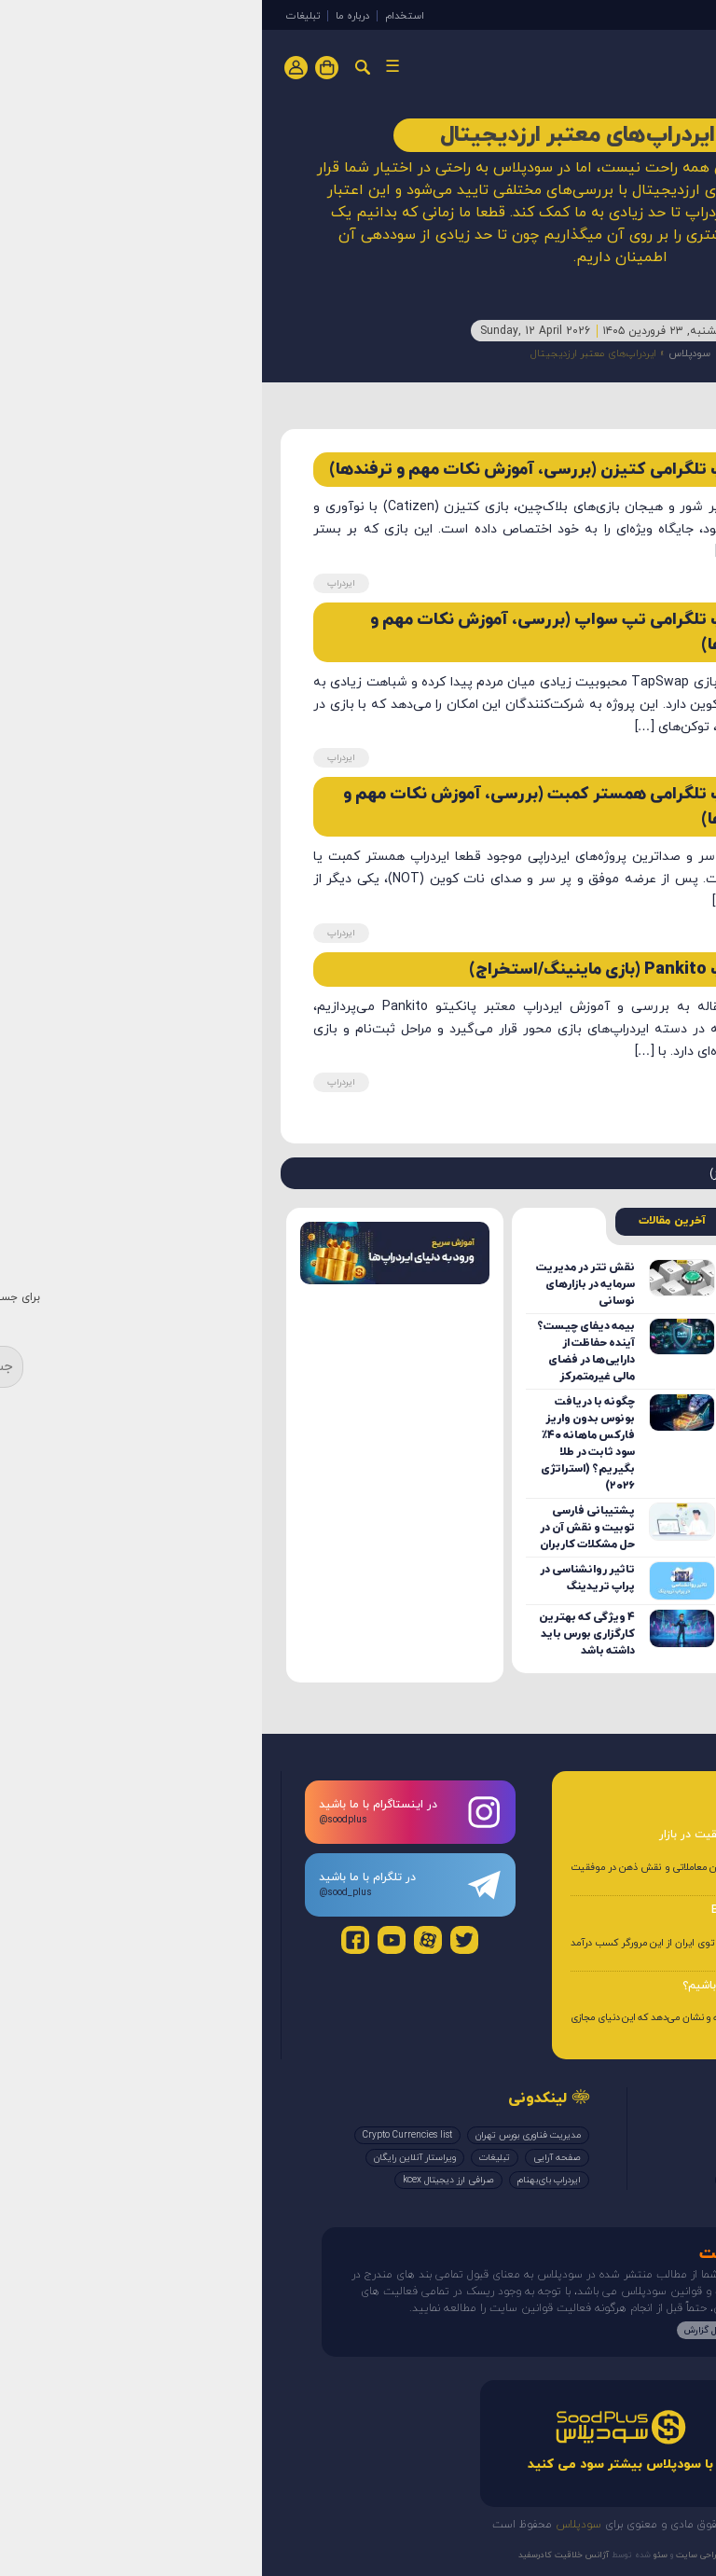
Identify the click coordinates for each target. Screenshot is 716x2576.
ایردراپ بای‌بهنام (287, 2180)
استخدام (142, 15)
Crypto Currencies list (145, 2135)
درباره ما (90, 15)
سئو (397, 2555)
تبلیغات (41, 15)
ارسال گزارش (447, 2330)
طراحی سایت (436, 2555)
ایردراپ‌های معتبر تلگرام (618, 2135)
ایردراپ (596, 13)
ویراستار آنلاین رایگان (153, 2158)
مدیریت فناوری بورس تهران (266, 2135)
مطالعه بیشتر (516, 2330)
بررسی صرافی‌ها (550, 2180)
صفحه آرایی (295, 2158)
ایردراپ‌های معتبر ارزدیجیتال (611, 2158)
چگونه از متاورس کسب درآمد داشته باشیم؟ (527, 1985)
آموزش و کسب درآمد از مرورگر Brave (541, 1910)
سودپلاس (427, 353)
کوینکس (478, 2180)
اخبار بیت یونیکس (497, 2158)
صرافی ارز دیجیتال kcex (186, 2180)
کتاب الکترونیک (635, 2180)
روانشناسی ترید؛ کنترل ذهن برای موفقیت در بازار (515, 1834)
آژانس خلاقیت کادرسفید (301, 2555)
